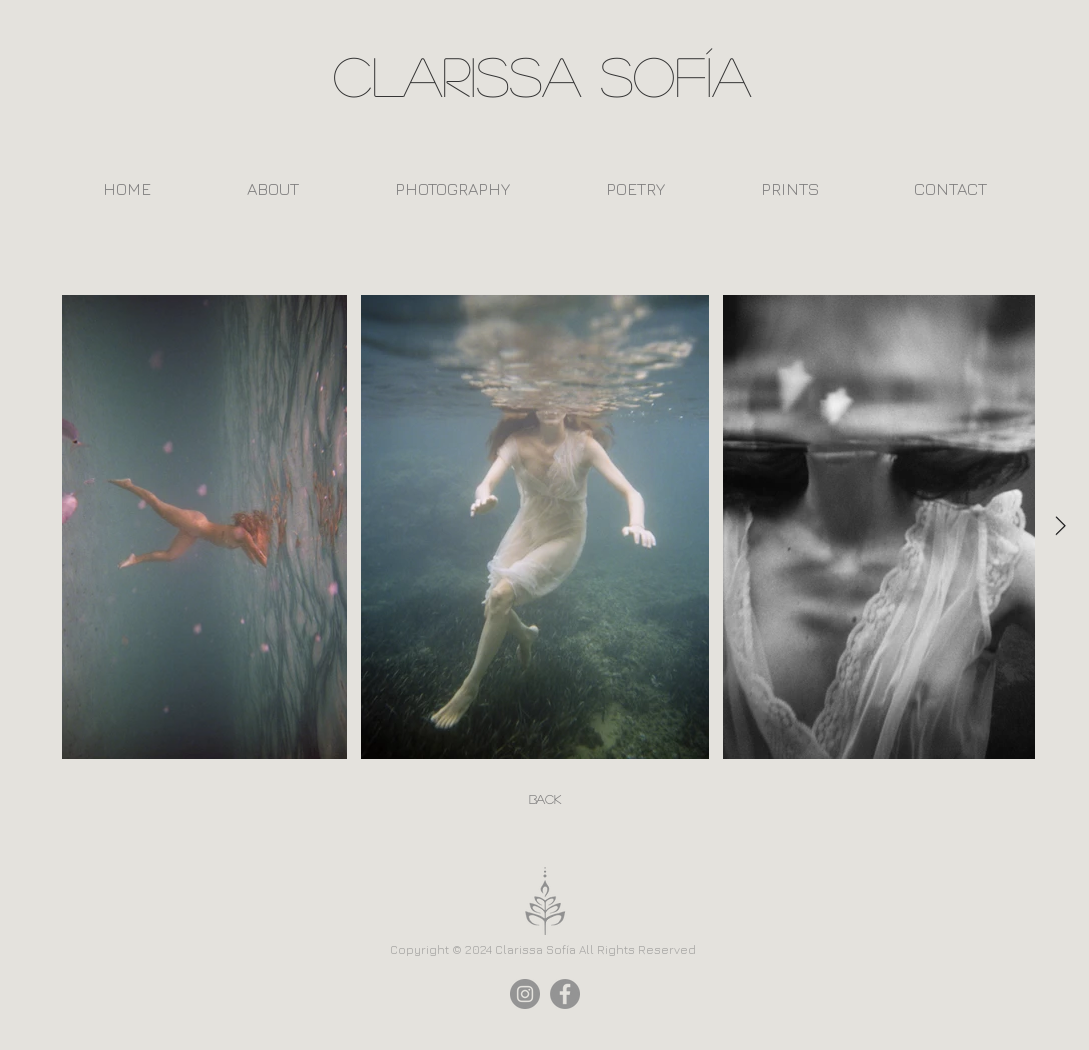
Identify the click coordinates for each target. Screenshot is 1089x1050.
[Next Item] (1061, 527)
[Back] (545, 800)
